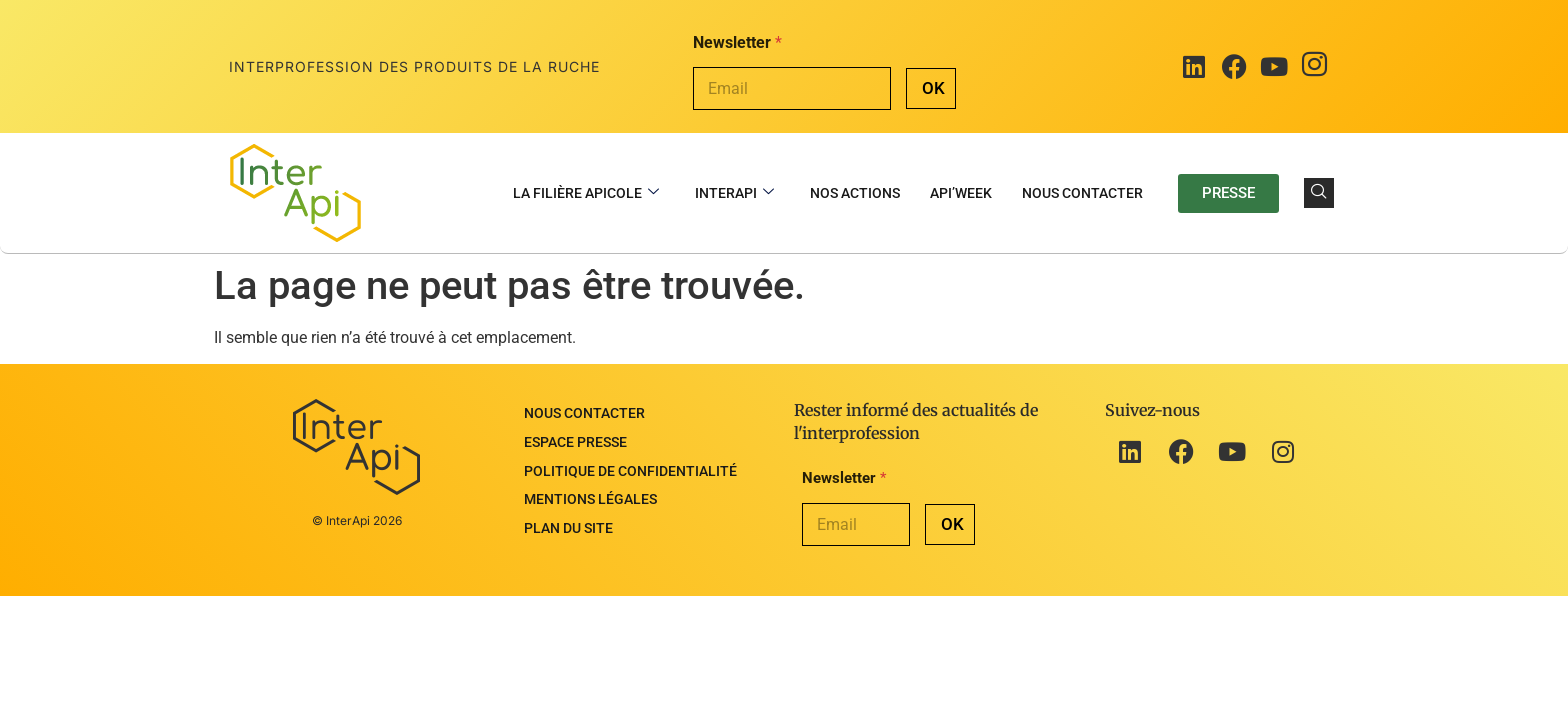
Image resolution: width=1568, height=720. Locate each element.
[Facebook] (1234, 67)
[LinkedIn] (1194, 67)
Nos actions (855, 193)
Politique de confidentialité (630, 451)
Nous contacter (1082, 193)
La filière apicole (586, 193)
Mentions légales (590, 472)
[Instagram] (1314, 67)
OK (933, 88)
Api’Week (961, 193)
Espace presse (575, 430)
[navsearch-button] (1319, 193)
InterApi (734, 193)
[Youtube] (1274, 67)
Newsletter (737, 42)
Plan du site (568, 493)
